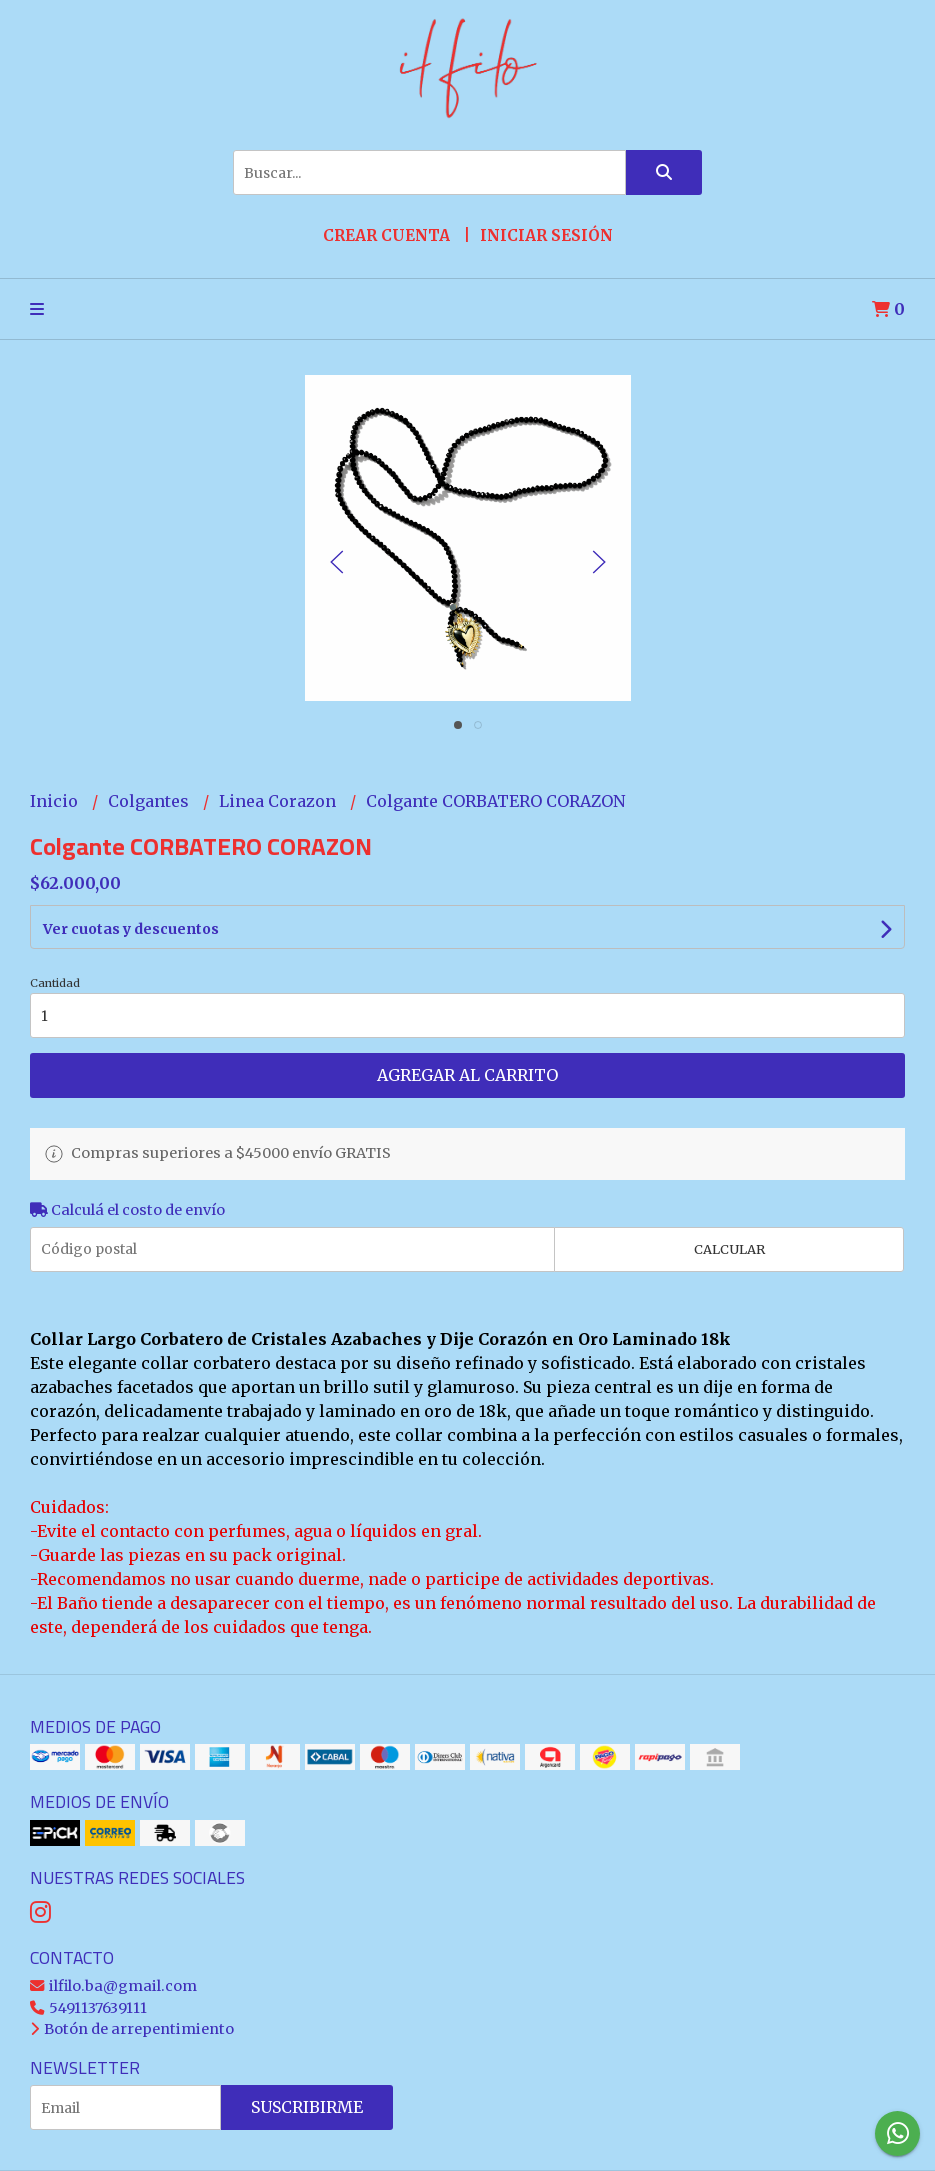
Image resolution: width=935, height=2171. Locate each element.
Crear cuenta (386, 235)
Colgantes (150, 801)
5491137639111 (88, 2008)
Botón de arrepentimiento (132, 2029)
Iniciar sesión (546, 235)
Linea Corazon (279, 801)
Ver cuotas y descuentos (131, 929)
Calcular (729, 1249)
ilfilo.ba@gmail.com (113, 1986)
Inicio (56, 801)
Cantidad (55, 983)
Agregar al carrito (467, 1075)
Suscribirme (307, 2107)
